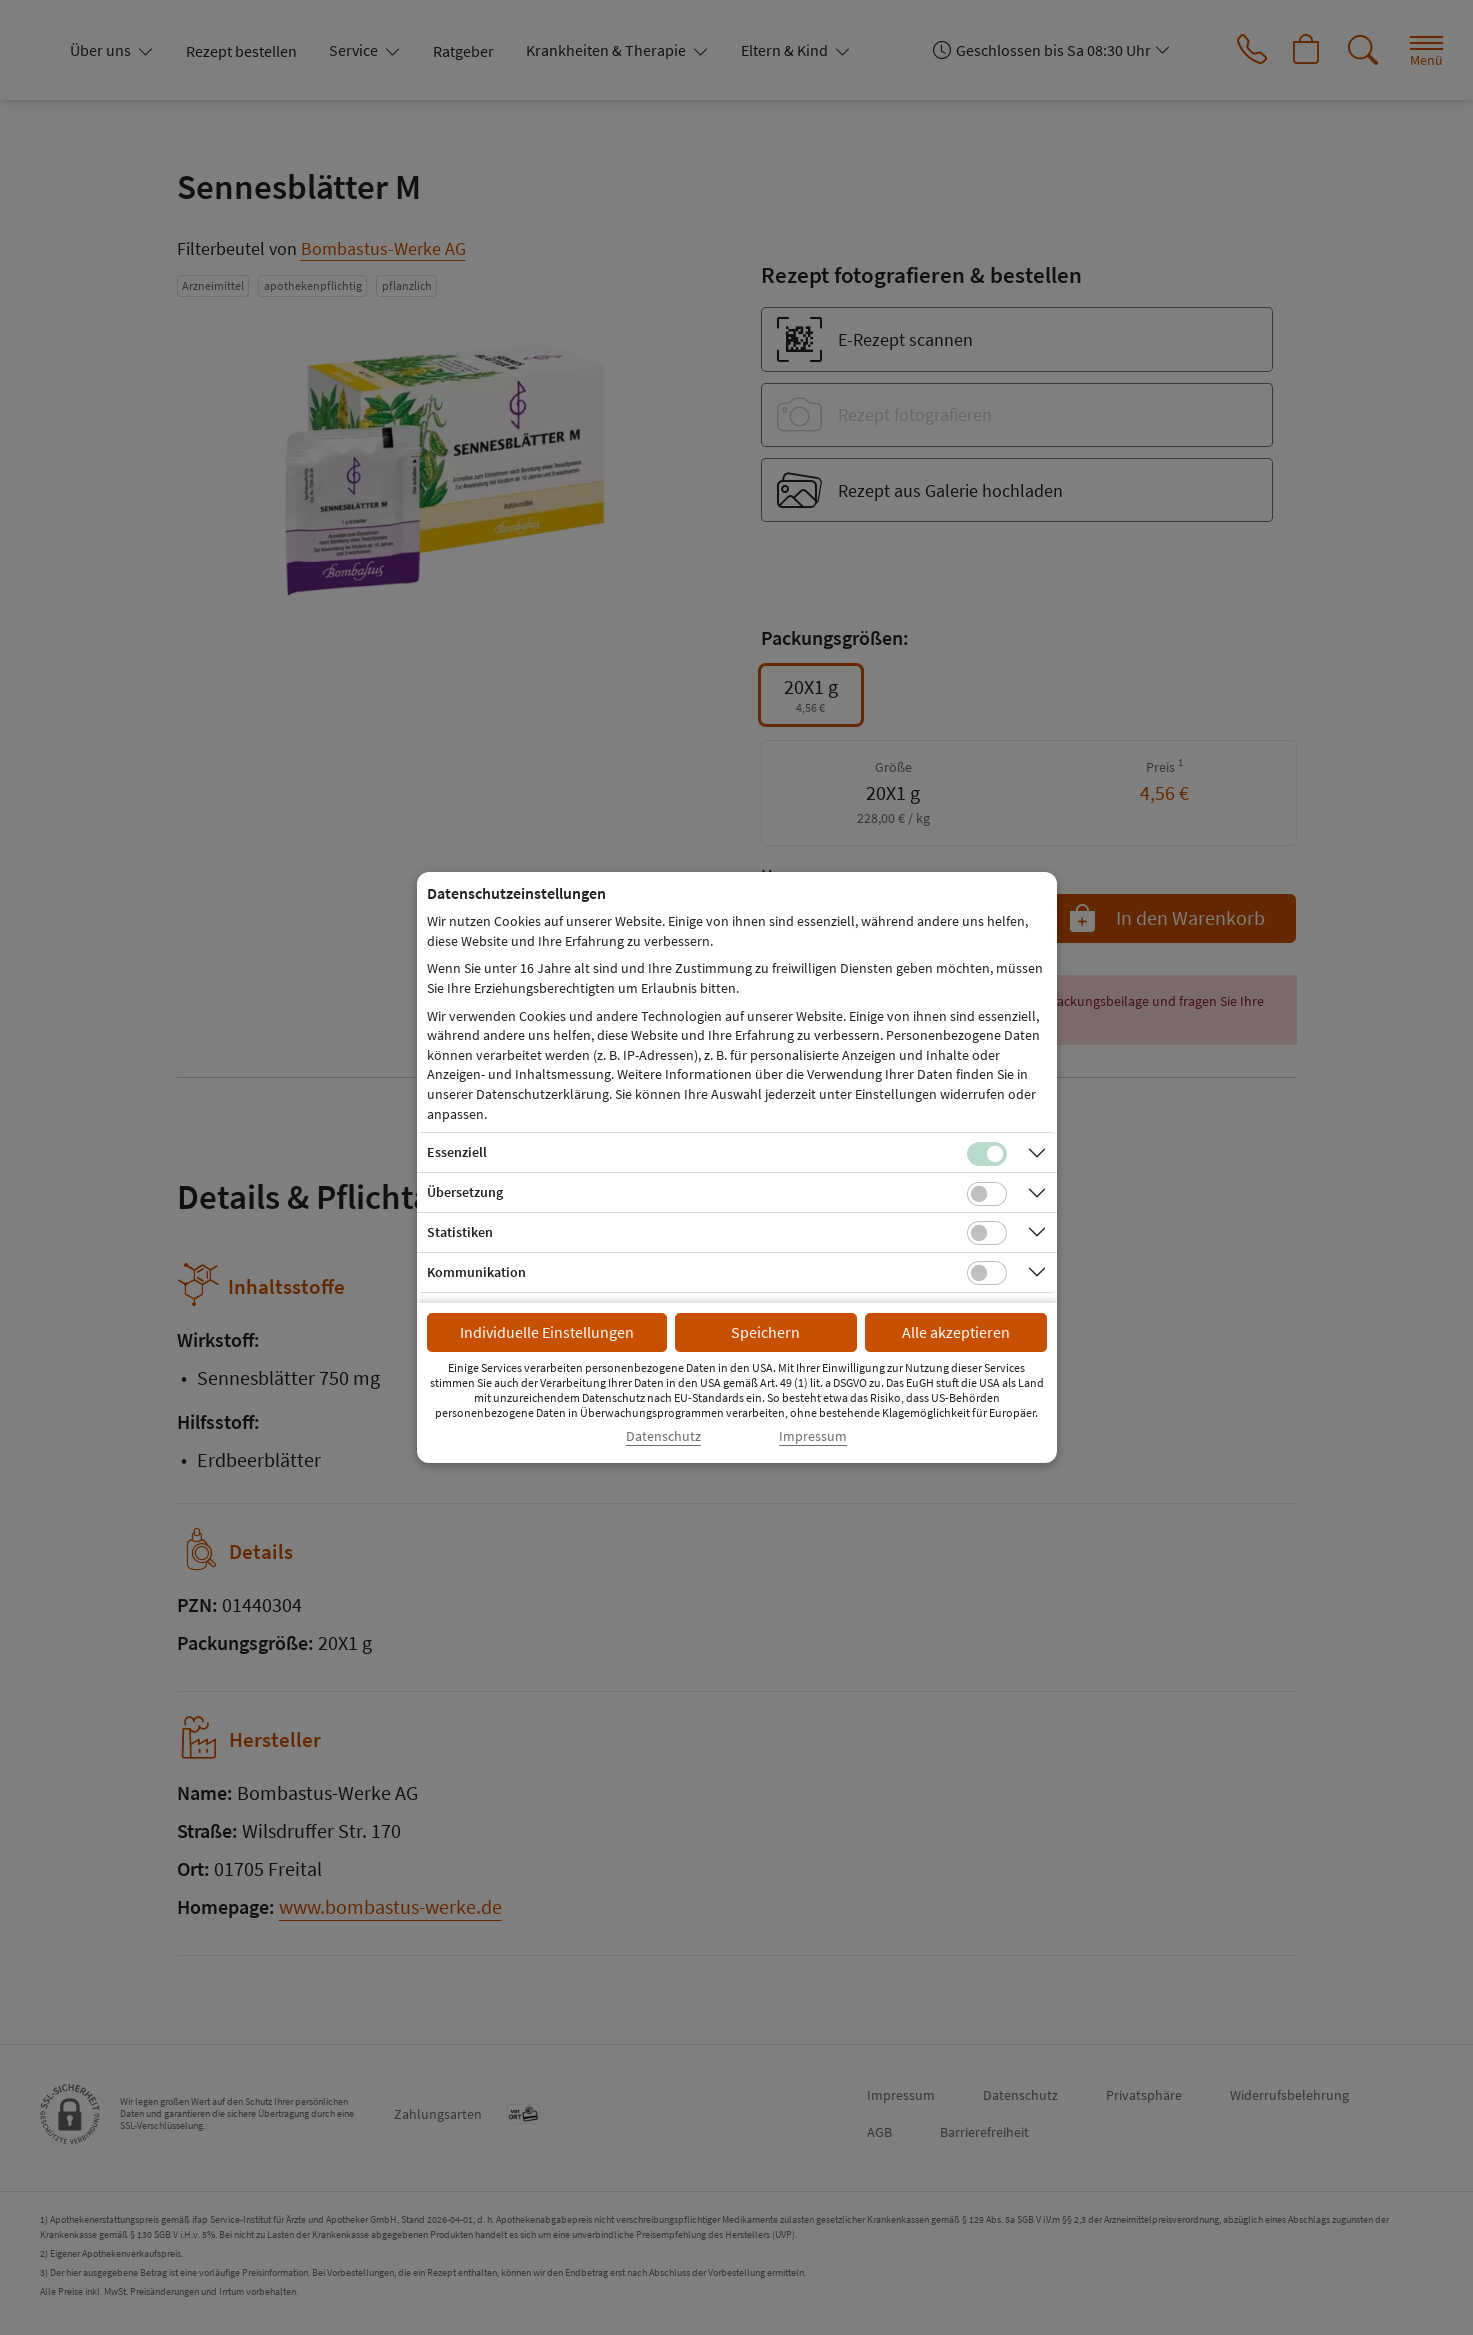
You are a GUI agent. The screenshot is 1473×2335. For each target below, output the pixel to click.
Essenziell (457, 1152)
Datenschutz (663, 1436)
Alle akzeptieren (956, 1332)
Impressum (813, 1436)
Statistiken (460, 1232)
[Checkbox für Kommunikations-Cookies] (987, 1273)
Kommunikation (476, 1272)
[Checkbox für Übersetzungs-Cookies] (987, 1194)
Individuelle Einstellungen (547, 1332)
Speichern (765, 1332)
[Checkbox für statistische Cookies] (987, 1233)
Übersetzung (465, 1192)
